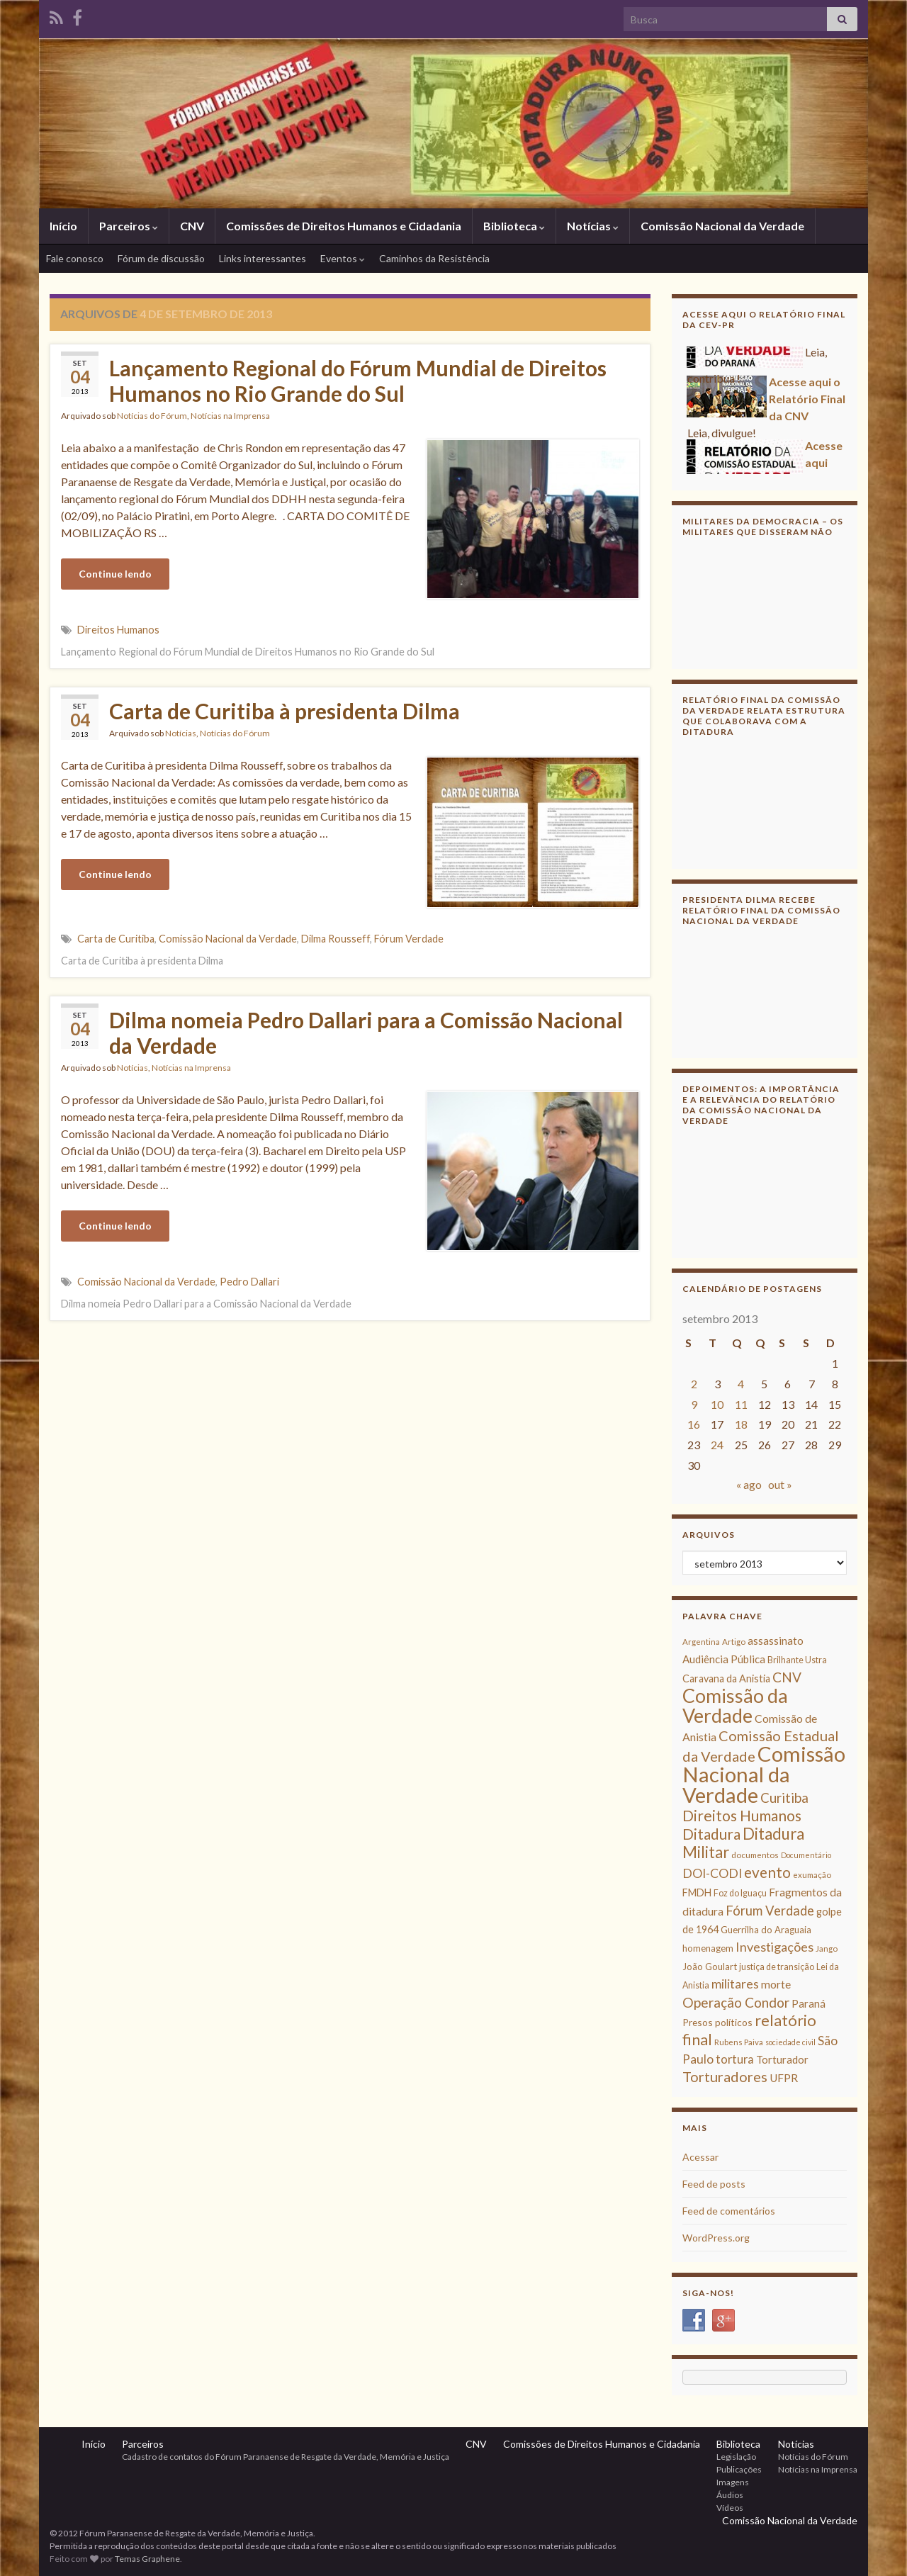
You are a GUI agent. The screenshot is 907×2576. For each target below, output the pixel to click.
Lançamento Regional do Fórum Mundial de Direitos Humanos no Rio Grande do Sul (358, 380)
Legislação (736, 2456)
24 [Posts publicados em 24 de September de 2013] (717, 1444)
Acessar (700, 2157)
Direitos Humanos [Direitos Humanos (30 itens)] (741, 1815)
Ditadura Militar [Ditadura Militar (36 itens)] (743, 1843)
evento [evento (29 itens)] (767, 1872)
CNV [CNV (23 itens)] (786, 1677)
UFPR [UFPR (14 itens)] (784, 2077)
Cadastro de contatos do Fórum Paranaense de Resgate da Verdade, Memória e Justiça (285, 2456)
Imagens (732, 2482)
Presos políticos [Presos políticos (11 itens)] (717, 2022)
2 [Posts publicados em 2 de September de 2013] (694, 1383)
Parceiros (128, 225)
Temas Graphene (147, 2558)
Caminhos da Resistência (434, 258)
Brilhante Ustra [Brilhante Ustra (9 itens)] (797, 1660)
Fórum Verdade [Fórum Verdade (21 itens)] (770, 1910)
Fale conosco (74, 258)
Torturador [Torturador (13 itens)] (782, 2059)
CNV (192, 225)
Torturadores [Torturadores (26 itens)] (724, 2076)
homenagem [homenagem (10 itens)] (707, 1948)
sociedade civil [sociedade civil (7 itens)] (790, 2042)
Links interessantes (262, 258)
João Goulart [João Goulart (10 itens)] (709, 1966)
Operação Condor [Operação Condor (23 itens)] (735, 2002)
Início (63, 225)
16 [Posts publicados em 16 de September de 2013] (693, 1424)
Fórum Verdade (409, 939)
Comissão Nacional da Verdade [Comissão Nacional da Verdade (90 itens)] (763, 1774)
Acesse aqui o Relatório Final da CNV (807, 403)
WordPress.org (716, 2238)
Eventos (342, 258)
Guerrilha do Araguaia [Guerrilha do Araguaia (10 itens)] (766, 1929)
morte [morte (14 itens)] (776, 1984)
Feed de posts (713, 2184)
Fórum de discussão (161, 258)
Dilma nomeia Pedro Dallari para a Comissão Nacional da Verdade (366, 1032)
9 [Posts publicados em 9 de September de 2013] (694, 1404)
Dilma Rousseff (335, 939)
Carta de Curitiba (115, 939)
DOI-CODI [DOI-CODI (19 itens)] (712, 1873)
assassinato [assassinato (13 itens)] (776, 1640)
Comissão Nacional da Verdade (722, 225)
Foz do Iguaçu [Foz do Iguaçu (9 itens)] (740, 1893)
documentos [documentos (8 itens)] (755, 1855)
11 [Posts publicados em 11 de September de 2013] (741, 1404)
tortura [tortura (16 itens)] (735, 2059)
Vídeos (729, 2507)
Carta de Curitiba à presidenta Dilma (284, 711)
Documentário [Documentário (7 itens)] (806, 1855)
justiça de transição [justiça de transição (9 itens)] (776, 1967)
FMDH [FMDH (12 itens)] (696, 1892)
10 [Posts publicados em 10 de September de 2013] (717, 1404)
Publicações (739, 2469)
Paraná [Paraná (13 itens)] (808, 2003)
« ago (749, 1484)
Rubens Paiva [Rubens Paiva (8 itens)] (738, 2042)
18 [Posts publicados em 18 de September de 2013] (741, 1424)
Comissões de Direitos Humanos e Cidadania (343, 225)
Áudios (729, 2495)
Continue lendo (115, 574)
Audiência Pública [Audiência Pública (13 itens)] (723, 1659)
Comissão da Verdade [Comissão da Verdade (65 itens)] (735, 1705)
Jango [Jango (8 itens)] (827, 1948)
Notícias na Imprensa (230, 415)
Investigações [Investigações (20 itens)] (774, 1947)
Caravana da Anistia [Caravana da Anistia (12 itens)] (726, 1678)
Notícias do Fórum (152, 415)
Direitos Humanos (118, 630)
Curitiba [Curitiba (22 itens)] (784, 1797)
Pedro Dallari (249, 1282)
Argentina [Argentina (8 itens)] (701, 1641)
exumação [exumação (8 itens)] (812, 1874)
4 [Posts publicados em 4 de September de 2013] (741, 1383)
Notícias (593, 225)
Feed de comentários (728, 2211)
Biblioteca (514, 225)
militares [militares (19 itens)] (735, 1983)
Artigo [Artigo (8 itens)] (733, 1641)
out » (780, 1484)
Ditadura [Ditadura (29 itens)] (711, 1834)
